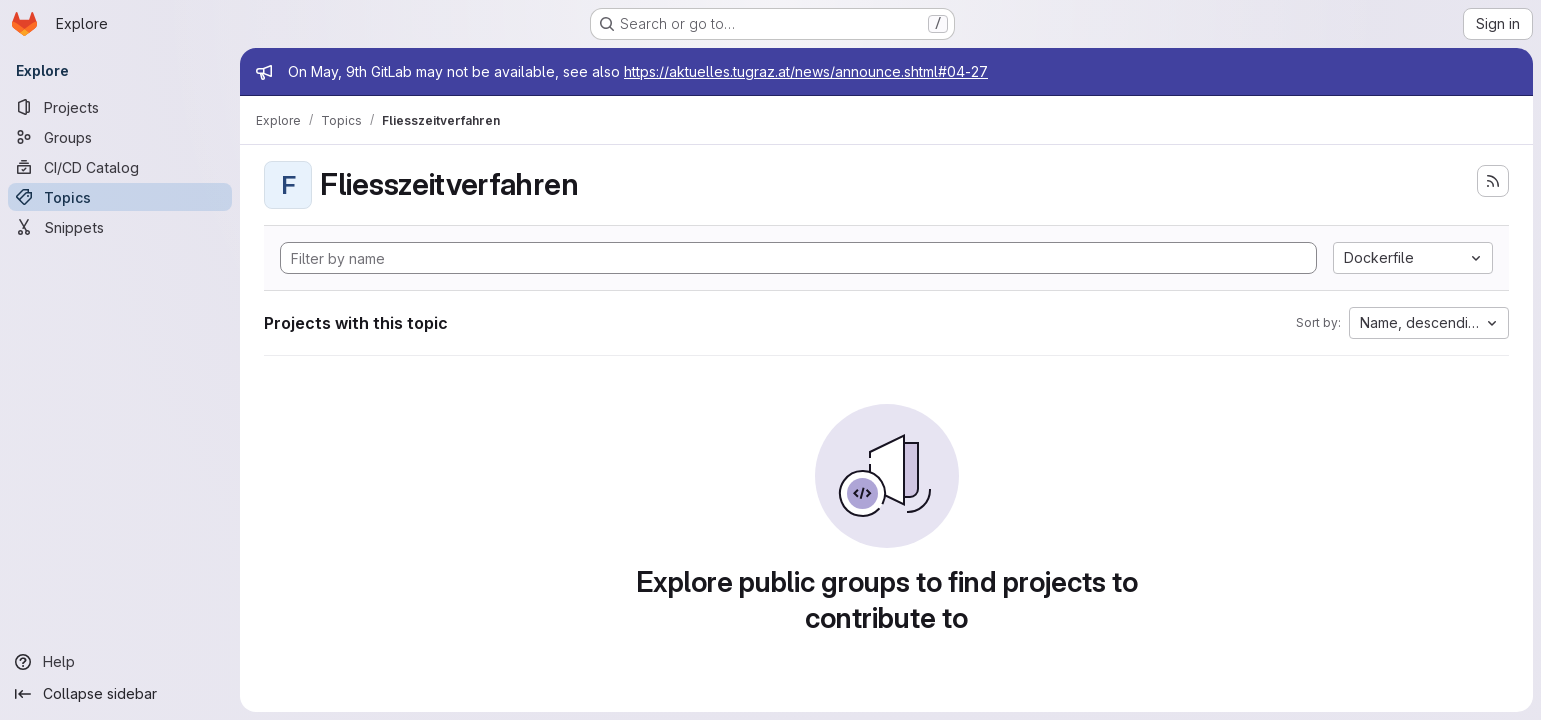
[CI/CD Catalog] (120, 167)
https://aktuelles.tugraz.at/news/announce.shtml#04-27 (806, 71)
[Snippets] (120, 227)
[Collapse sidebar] (120, 694)
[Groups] (120, 137)
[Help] (120, 662)
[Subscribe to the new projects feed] (1493, 181)
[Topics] (120, 197)
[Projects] (120, 107)
